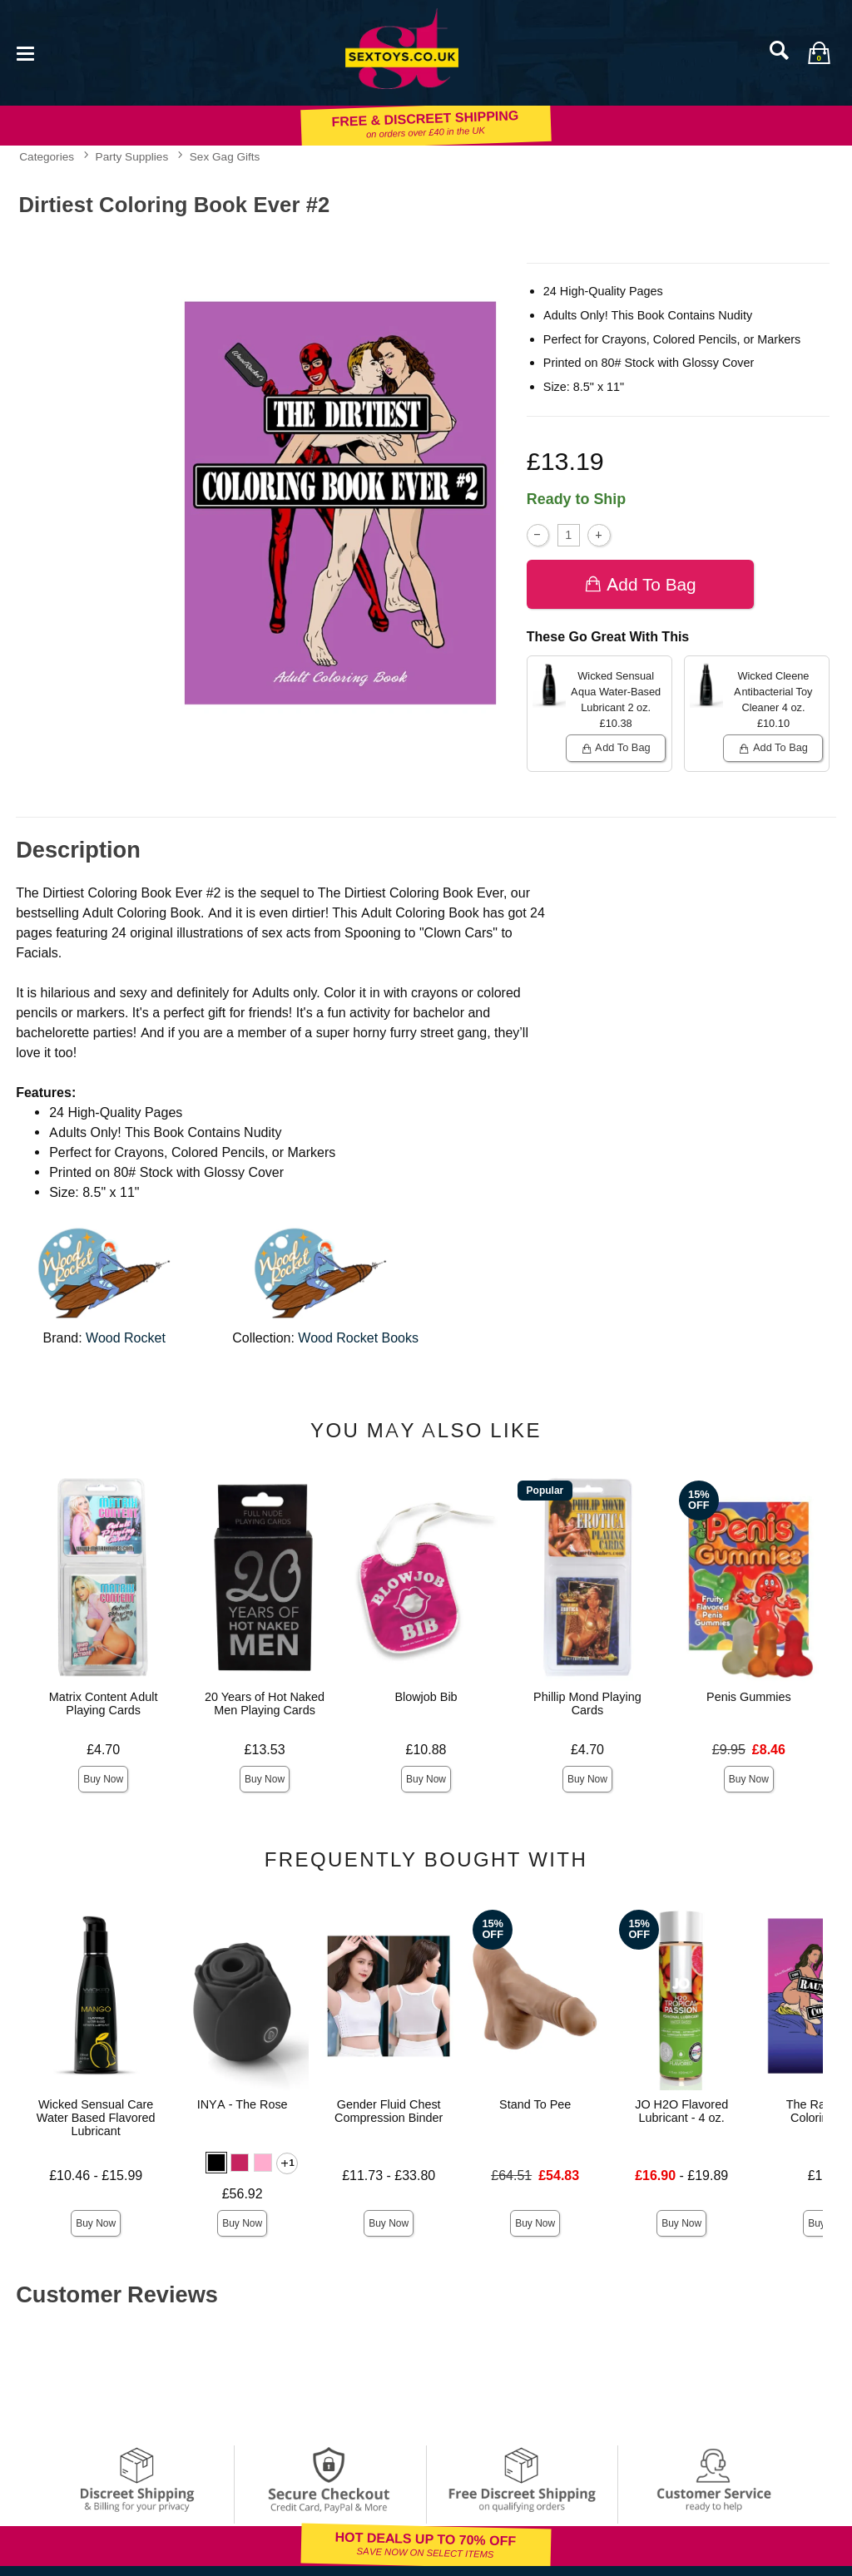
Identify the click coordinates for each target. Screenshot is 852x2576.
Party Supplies (132, 156)
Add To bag (640, 584)
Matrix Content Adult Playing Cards (103, 1703)
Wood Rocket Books (358, 1338)
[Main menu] (25, 52)
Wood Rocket (126, 1338)
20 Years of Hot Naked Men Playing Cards (264, 1703)
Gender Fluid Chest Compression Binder (388, 2111)
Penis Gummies (748, 1696)
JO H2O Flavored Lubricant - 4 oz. (681, 2111)
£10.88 (426, 1750)
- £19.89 (681, 2175)
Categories (46, 156)
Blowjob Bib (425, 1696)
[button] (216, 2162)
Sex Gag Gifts (225, 156)
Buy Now (103, 1779)
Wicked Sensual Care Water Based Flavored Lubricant (96, 2117)
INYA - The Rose (242, 2104)
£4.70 (103, 1750)
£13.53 (265, 1750)
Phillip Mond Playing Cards (587, 1703)
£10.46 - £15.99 (95, 2175)
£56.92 (242, 2194)
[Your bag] (818, 52)
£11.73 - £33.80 (388, 2175)
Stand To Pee (535, 2104)
